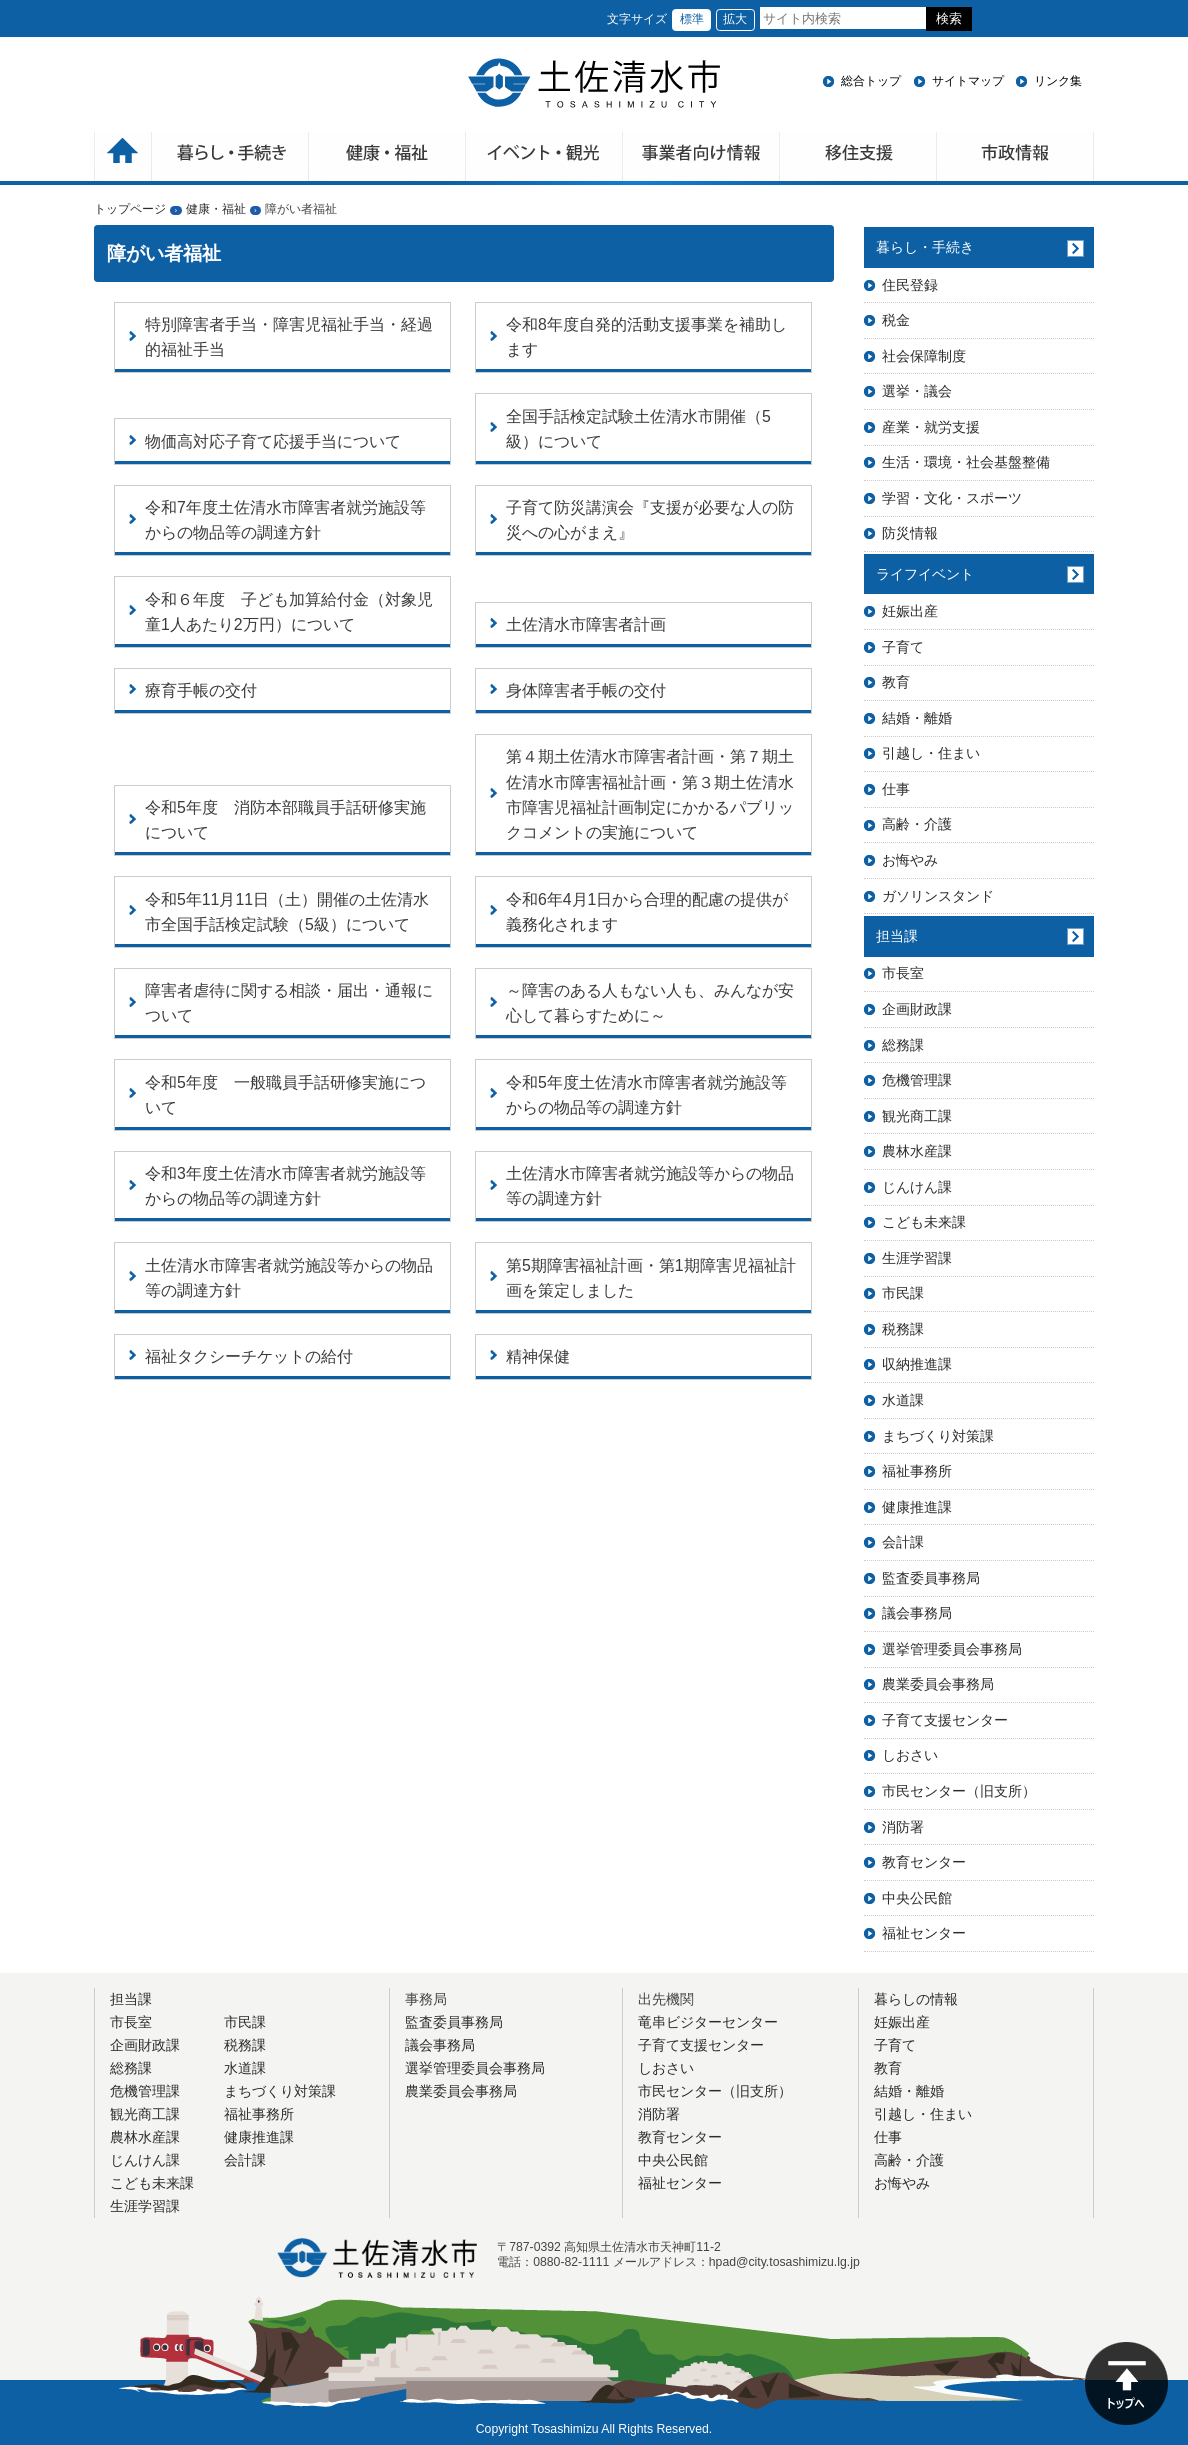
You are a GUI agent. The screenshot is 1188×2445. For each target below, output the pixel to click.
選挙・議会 (917, 391)
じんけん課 (917, 1187)
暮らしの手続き (230, 158)
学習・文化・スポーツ (952, 498)
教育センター (924, 1862)
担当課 (897, 936)
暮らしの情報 (916, 1999)
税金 (896, 320)
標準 (692, 19)
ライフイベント (925, 574)
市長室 (903, 973)
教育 (896, 682)
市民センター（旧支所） (959, 1791)
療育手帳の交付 (201, 690)
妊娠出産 (910, 611)
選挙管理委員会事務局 (952, 1649)
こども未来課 (924, 1222)
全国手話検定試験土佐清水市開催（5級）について (638, 429)
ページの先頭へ (1126, 2383)
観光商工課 (917, 1116)
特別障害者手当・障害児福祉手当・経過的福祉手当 (289, 337)
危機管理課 (917, 1080)
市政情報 (1015, 158)
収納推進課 (917, 1364)
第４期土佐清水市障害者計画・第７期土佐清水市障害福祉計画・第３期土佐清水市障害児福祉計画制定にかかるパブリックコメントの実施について (650, 794)
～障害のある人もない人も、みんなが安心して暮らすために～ (650, 1003)
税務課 (903, 1329)
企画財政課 (917, 1009)
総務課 (903, 1045)
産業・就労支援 (931, 427)
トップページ (130, 209)
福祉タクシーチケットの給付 (249, 1356)
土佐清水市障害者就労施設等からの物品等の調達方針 (650, 1186)
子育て (903, 647)
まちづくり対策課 (938, 1436)
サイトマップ (968, 81)
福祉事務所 (917, 1471)
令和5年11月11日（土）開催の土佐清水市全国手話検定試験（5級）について (287, 912)
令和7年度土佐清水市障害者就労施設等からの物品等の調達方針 (285, 520)
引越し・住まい (931, 753)
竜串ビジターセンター (708, 2022)
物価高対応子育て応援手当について (273, 441)
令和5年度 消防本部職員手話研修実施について (285, 820)
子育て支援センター (945, 1720)
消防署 (903, 1827)
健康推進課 (917, 1507)
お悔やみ (910, 860)
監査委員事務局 (931, 1578)
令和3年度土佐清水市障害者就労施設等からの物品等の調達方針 (285, 1186)
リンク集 (1058, 81)
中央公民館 (917, 1898)
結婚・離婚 (917, 718)
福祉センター (924, 1933)
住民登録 (910, 285)
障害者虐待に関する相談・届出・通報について (289, 1003)
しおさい (910, 1755)
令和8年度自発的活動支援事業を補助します (646, 337)
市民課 (903, 1293)
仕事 (896, 789)
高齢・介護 (917, 824)
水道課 (903, 1400)
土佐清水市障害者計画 (586, 624)
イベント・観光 (544, 158)
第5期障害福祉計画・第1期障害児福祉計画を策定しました (651, 1278)
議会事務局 (917, 1613)
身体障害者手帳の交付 (586, 690)
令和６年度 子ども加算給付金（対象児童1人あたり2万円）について (289, 612)
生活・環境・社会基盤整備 (966, 462)
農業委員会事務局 (938, 1684)
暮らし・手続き (925, 247)
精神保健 (538, 1356)
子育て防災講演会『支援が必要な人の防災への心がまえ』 (650, 520)
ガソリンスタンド (938, 896)
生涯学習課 (917, 1258)
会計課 (903, 1542)
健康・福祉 (387, 158)
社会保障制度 (924, 356)
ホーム (123, 158)
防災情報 (910, 533)
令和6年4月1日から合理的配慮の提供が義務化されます (647, 912)
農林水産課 (917, 1151)
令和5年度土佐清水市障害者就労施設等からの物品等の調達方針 (646, 1095)
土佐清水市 (594, 83)
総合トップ (871, 81)
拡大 (735, 19)
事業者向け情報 (701, 158)
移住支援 (858, 158)
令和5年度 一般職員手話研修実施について (285, 1095)
